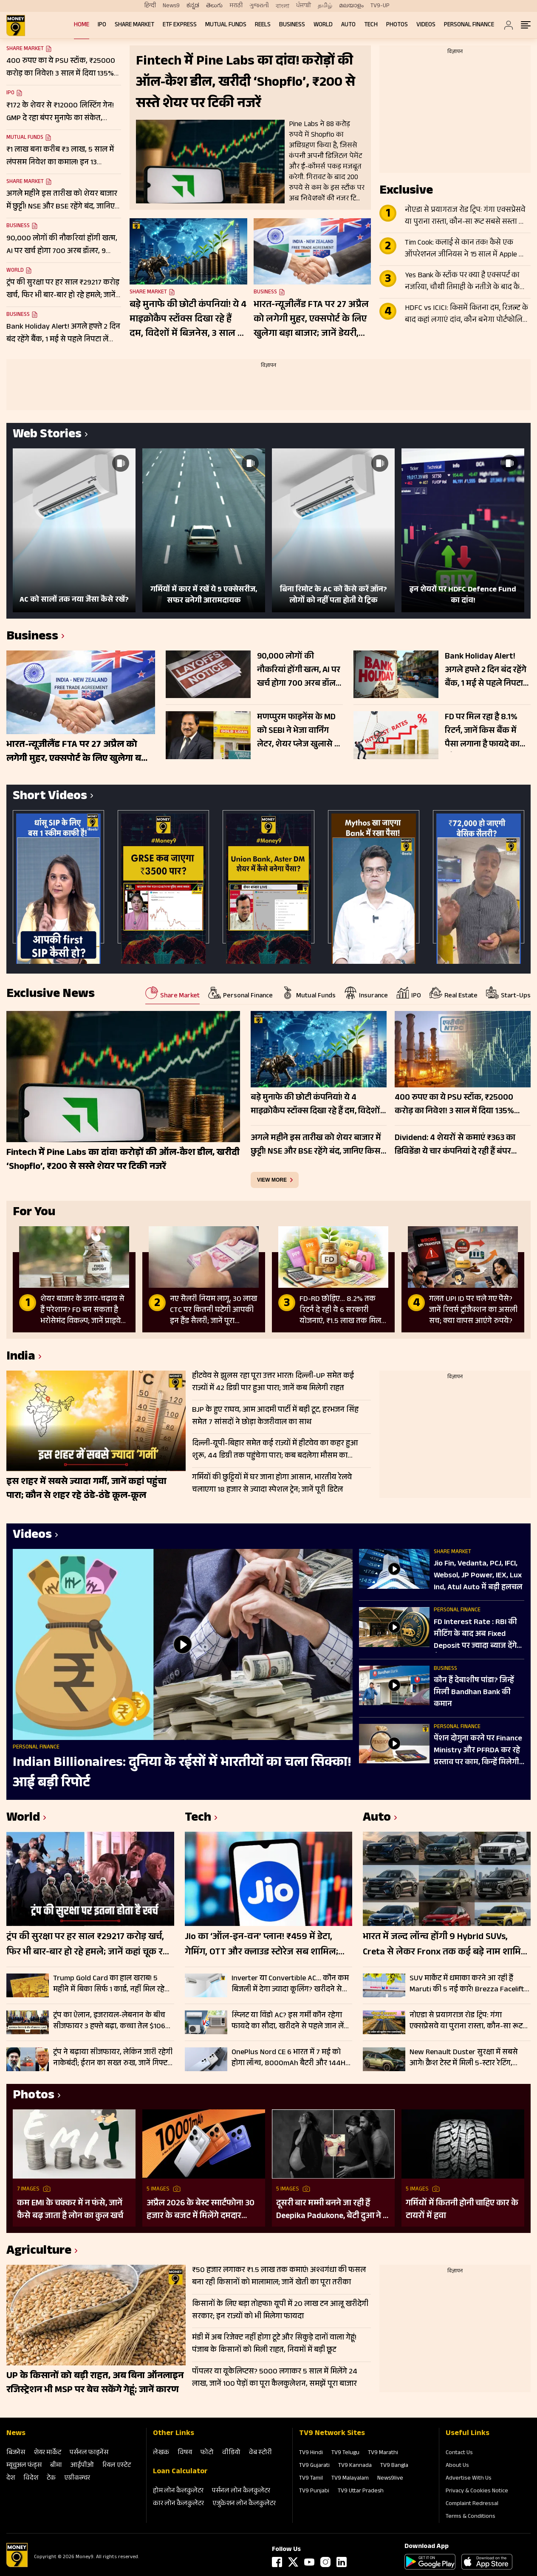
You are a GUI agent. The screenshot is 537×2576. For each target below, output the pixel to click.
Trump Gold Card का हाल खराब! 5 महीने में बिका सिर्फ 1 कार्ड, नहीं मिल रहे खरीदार (108, 1984)
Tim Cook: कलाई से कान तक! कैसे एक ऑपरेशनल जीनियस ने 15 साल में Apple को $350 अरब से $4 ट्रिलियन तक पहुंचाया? (466, 249)
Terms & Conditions (470, 2517)
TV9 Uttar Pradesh (361, 2491)
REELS (263, 25)
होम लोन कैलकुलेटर (178, 2491)
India (20, 1357)
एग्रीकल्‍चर (77, 2478)
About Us (457, 2466)
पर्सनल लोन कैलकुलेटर (241, 2491)
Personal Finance (469, 25)
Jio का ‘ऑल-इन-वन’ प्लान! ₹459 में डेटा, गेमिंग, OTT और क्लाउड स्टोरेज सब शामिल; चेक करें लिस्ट (261, 1945)
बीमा (56, 2466)
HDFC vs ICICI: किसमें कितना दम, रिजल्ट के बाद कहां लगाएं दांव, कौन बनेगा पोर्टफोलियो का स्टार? (467, 315)
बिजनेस (15, 2453)
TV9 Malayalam (350, 2479)
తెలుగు (214, 6)
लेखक (161, 2453)
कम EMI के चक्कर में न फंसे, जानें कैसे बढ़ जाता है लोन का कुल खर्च (70, 2210)
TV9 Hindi (311, 2453)
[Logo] (17, 2565)
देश (10, 2478)
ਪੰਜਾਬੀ (303, 6)
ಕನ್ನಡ (193, 6)
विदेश (30, 2478)
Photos (397, 25)
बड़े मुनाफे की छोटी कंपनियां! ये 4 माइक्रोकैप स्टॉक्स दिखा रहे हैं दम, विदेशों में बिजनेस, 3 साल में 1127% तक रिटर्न (188, 319)
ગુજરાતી (259, 6)
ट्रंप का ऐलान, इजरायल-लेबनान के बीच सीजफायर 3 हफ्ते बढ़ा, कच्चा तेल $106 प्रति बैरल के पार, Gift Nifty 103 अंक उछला (109, 2021)
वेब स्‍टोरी (260, 2453)
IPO (102, 25)
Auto (348, 25)
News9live (390, 2479)
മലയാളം (351, 6)
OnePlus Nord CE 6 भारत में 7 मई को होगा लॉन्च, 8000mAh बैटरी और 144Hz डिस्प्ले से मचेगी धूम (290, 2058)
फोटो (207, 2453)
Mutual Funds (225, 25)
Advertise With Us (469, 2479)
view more (272, 1180)
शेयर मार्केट (47, 2453)
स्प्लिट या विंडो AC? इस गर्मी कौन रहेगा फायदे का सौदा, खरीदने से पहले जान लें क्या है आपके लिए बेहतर (288, 2021)
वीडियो (231, 2453)
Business (292, 25)
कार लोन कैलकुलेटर (178, 2504)
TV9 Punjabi (314, 2491)
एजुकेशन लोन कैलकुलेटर (244, 2504)
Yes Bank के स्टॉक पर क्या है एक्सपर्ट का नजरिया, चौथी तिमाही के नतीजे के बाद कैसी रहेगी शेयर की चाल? (466, 282)
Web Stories (47, 435)
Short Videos (50, 797)
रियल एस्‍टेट (116, 2466)
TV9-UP (380, 6)
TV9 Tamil (311, 2479)
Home (81, 25)
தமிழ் (325, 6)
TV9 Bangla (394, 2466)
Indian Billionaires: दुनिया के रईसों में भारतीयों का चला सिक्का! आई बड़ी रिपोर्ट (182, 1773)
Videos (425, 25)
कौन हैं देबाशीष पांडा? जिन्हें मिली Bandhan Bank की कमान (474, 1693)
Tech (371, 25)
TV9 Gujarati (314, 2466)
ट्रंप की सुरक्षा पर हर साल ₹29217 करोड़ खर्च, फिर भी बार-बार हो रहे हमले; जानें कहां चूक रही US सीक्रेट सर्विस (88, 1945)
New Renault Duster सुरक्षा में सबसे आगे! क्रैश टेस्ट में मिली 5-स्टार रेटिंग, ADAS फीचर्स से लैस (464, 2058)
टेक (51, 2478)
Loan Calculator (180, 2472)
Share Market (134, 25)
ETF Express (180, 25)
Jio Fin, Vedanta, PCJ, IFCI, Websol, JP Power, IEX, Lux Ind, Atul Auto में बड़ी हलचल (478, 1576)
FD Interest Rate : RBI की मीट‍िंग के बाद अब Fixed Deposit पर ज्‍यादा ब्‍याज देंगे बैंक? (475, 1635)
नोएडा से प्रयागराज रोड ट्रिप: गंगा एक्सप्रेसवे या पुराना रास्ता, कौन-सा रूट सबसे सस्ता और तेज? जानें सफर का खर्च (467, 216)
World (323, 25)
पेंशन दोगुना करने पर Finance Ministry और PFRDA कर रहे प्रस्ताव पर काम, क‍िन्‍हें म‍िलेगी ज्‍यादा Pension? (478, 1751)
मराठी (236, 6)
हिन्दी (150, 6)
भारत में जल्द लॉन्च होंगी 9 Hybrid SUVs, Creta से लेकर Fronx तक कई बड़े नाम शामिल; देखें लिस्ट (446, 1945)
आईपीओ (82, 2466)
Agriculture (38, 2252)
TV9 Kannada (355, 2466)
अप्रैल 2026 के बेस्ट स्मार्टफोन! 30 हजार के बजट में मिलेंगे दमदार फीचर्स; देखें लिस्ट (200, 2210)
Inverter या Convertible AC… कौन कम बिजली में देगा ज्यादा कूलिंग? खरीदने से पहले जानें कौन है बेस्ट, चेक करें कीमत (290, 1984)
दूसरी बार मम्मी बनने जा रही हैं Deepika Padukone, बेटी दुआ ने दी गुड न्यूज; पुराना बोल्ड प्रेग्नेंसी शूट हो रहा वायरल (333, 2210)
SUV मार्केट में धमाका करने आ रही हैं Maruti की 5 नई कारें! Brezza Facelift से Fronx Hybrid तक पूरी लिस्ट (467, 1984)
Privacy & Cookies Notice (477, 2491)
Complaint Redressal (472, 2504)
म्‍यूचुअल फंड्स (24, 2466)
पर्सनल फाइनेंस (89, 2453)
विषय (185, 2453)
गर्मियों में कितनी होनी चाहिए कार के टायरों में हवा (462, 2210)
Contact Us (459, 2453)
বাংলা (282, 6)
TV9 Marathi (383, 2453)
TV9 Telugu (345, 2453)
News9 (171, 6)
